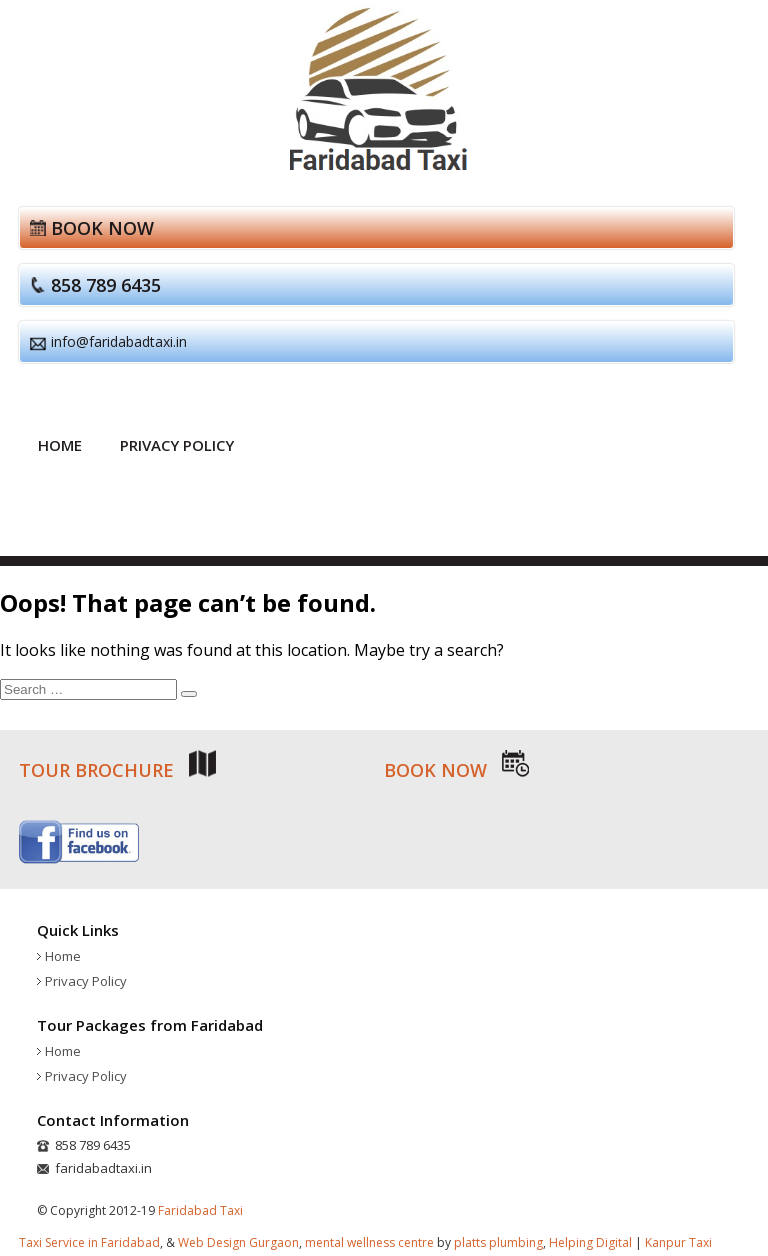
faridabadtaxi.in (103, 1168)
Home (60, 445)
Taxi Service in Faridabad (89, 1242)
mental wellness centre (369, 1242)
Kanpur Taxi (678, 1242)
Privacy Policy (177, 445)
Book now (102, 228)
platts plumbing (498, 1242)
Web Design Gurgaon (238, 1242)
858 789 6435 (106, 285)
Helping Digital (590, 1242)
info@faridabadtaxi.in (119, 341)
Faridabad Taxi (200, 1210)
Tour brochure (117, 770)
